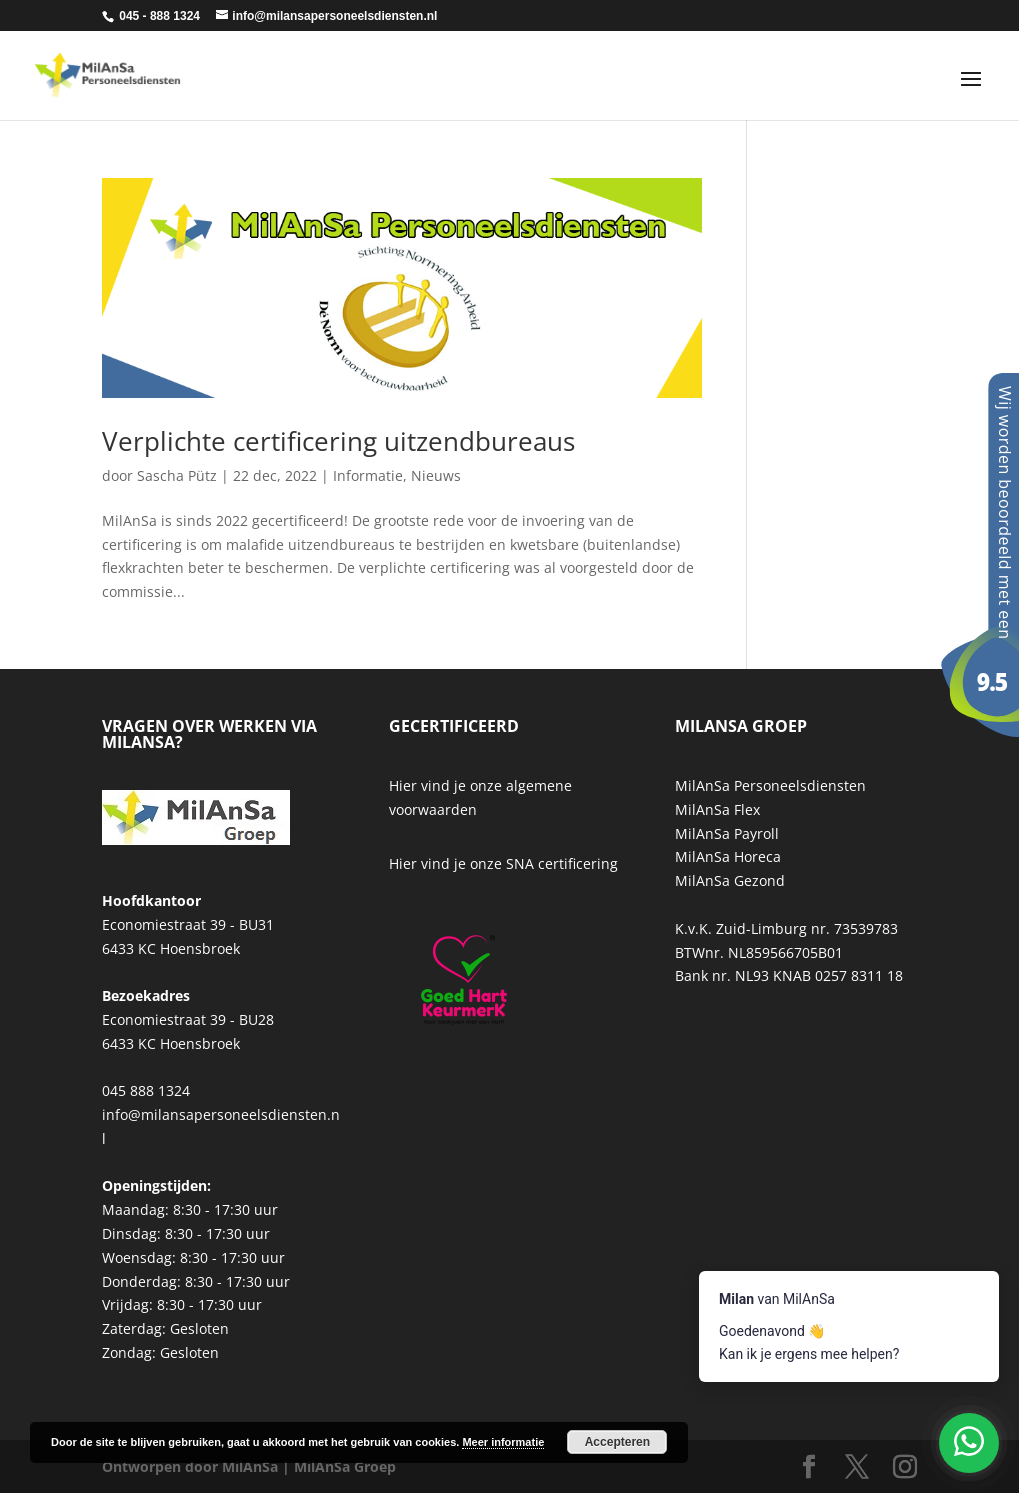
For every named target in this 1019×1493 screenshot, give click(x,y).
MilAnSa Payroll (727, 833)
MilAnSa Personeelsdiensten (770, 785)
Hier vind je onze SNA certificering (503, 863)
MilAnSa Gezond (730, 880)
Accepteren (617, 1442)
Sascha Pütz (177, 475)
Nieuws (436, 475)
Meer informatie (503, 1442)
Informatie (368, 475)
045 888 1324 (146, 1090)
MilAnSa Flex (717, 809)
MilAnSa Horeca (728, 856)
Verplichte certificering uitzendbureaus (338, 441)
